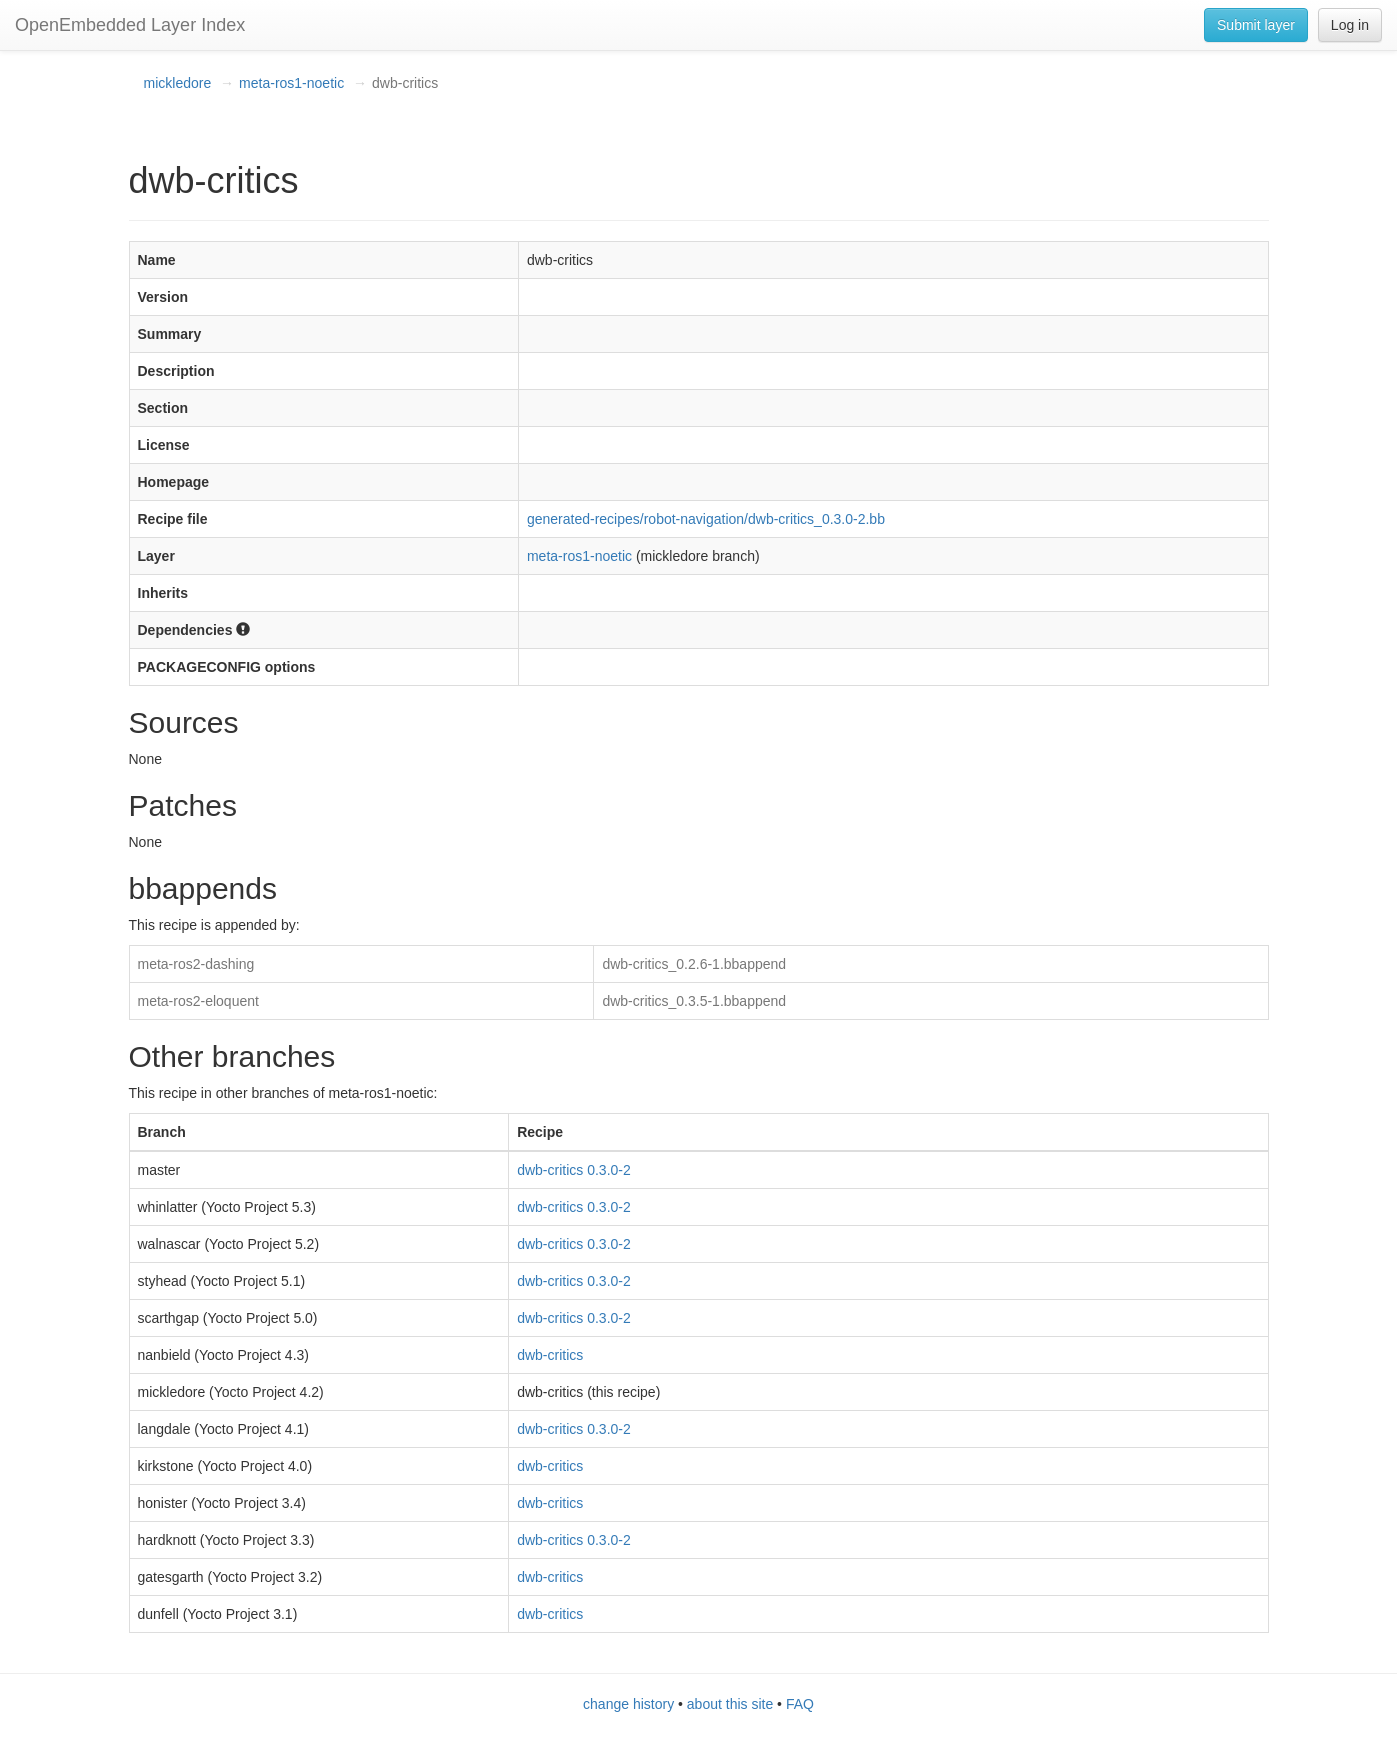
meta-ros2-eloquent (198, 1001)
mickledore (178, 83)
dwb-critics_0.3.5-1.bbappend (694, 1001)
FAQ (800, 1704)
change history (628, 1704)
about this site (730, 1704)
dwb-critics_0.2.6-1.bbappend (694, 964)
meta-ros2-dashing (196, 964)
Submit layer (1256, 25)
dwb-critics (550, 1355)
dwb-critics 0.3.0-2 (574, 1170)
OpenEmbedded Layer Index (130, 25)
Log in (1350, 25)
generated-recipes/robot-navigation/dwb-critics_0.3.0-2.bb (706, 519)
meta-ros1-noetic (291, 83)
